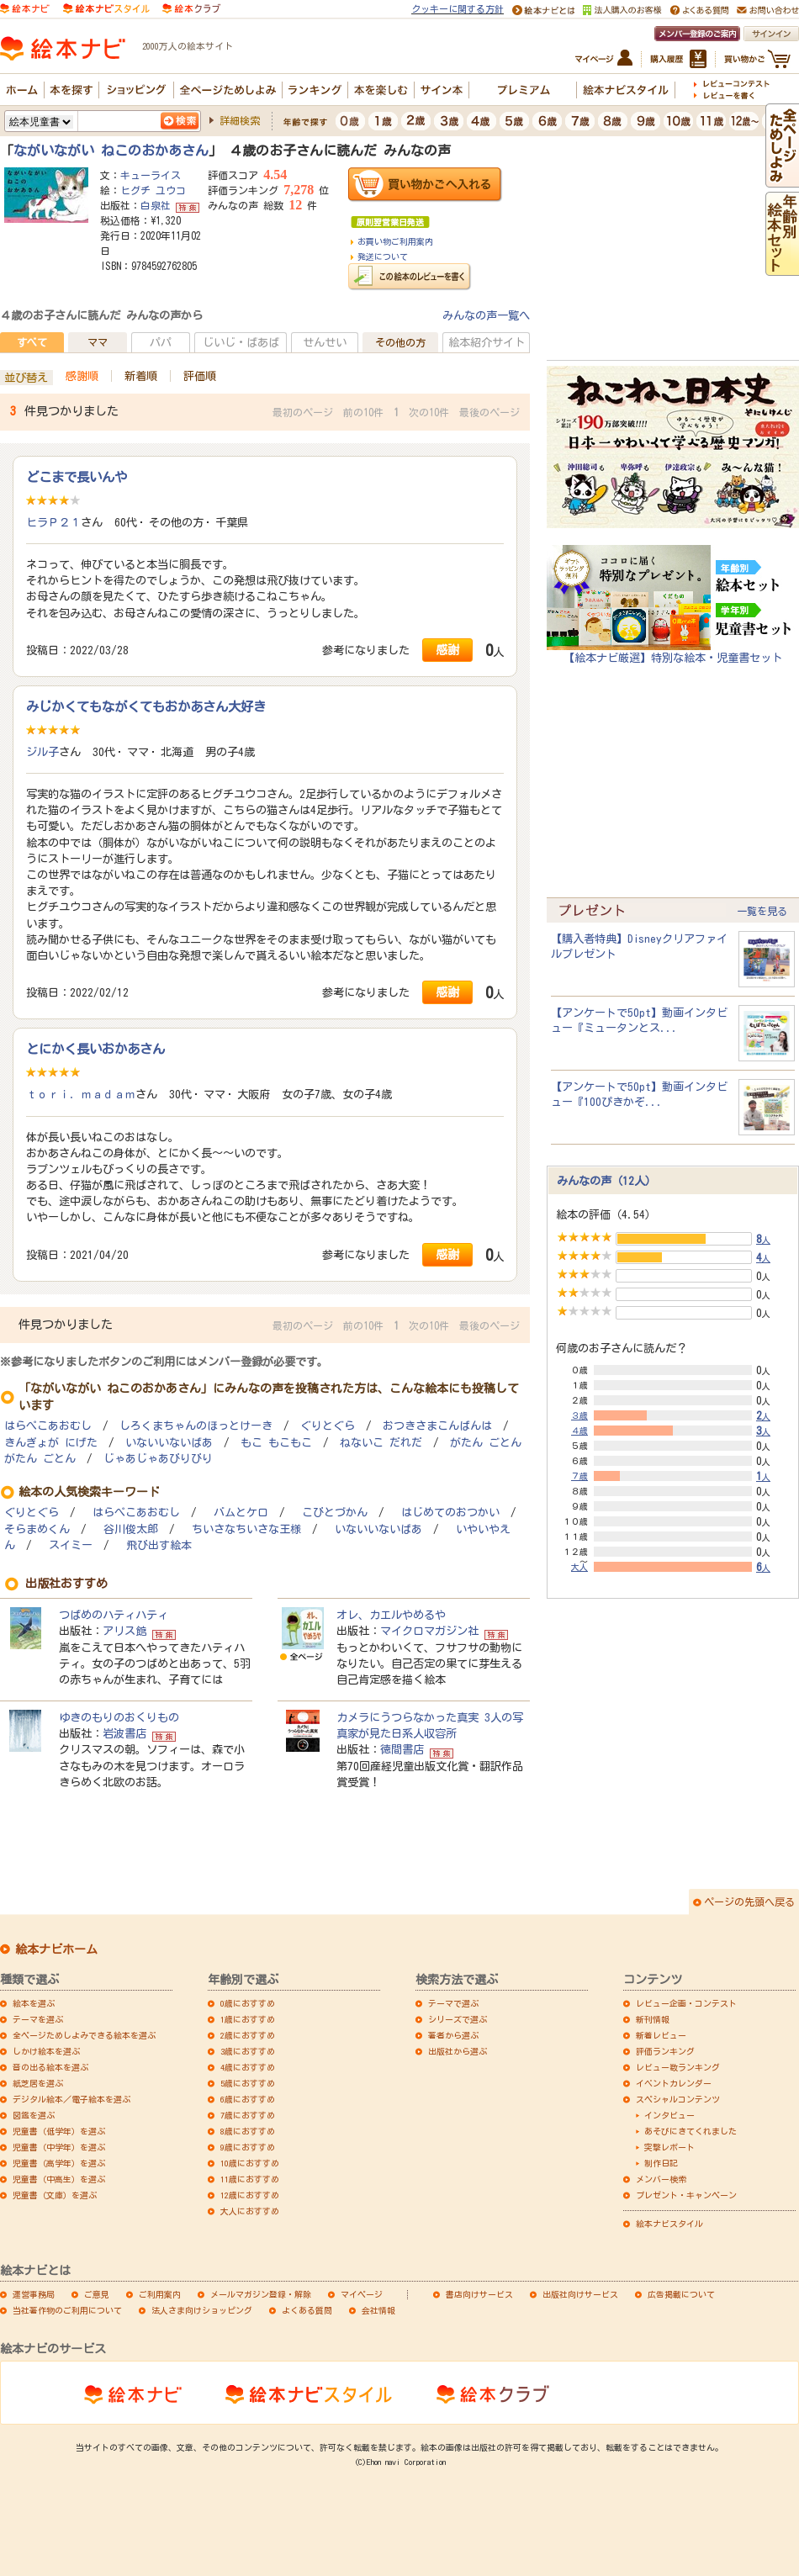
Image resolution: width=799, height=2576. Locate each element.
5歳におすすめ (247, 2083)
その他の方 (400, 342)
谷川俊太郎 (130, 1529)
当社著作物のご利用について (67, 2310)
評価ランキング (665, 2051)
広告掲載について (681, 2294)
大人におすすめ (249, 2211)
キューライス (150, 175)
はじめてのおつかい (450, 1512)
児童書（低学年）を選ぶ (59, 2131)
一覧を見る (762, 911)
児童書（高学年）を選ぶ (59, 2163)
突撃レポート (669, 2147)
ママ (97, 342)
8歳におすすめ (247, 2131)
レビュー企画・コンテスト (686, 2003)
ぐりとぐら (327, 1425)
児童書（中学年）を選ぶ (59, 2147)
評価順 (199, 376)
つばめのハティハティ (113, 1615)
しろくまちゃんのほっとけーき (196, 1425)
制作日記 (661, 2163)
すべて (32, 342)
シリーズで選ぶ (457, 2019)
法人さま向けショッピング (201, 2310)
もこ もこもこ (276, 1442)
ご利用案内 (160, 2294)
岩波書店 (124, 1733)
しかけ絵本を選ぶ (46, 2051)
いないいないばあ (169, 1442)
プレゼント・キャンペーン (686, 2195)
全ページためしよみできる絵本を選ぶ (84, 2035)
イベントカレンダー (674, 2083)
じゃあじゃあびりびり (158, 1458)
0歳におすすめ (247, 2003)
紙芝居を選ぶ (38, 2083)
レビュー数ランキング (678, 2067)
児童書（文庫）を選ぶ (55, 2195)
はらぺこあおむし (48, 1425)
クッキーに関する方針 (457, 8)
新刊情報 (652, 2019)
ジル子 (42, 752)
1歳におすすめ (247, 2019)
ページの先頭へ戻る (749, 1901)
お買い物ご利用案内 (395, 241)
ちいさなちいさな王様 (246, 1529)
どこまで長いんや (76, 477)
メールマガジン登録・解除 (260, 2294)
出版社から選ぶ (457, 2051)
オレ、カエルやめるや (391, 1615)
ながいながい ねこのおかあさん (111, 150)
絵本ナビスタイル (669, 2223)
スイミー (71, 1545)
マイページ (362, 2294)
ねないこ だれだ (381, 1442)
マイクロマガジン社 (429, 1631)
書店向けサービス (479, 2294)
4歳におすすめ (247, 2067)
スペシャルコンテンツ (678, 2099)
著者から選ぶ (453, 2035)
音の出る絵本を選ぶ (50, 2067)
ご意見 (96, 2294)
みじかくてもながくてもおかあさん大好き (146, 706)
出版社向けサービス (580, 2294)
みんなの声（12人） (606, 1181)
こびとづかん (335, 1512)
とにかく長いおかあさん (95, 1048)
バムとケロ (241, 1512)
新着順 (140, 376)
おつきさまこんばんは (437, 1425)
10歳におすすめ (249, 2163)
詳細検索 (240, 120)
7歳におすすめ (247, 2115)
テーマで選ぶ (453, 2003)
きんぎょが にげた (51, 1442)
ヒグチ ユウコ (153, 190)
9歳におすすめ (247, 2147)
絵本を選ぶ (34, 2003)
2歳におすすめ (247, 2035)
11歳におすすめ (249, 2179)
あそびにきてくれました (690, 2131)
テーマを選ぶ (38, 2019)
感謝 (447, 649)
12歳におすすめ (249, 2195)
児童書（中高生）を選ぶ (59, 2179)
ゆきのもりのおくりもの (119, 1717)
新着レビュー (661, 2035)
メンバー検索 (661, 2179)
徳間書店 (402, 1749)
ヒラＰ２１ (53, 522)
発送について (382, 256)
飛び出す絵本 (159, 1545)
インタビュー (669, 2115)
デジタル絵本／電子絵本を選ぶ (71, 2099)
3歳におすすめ (247, 2051)
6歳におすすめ (247, 2099)
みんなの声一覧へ (486, 315)
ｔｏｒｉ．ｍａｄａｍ (80, 1094)
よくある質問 (307, 2310)
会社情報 (378, 2310)
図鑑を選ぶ (34, 2115)
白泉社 (155, 205)
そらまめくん (37, 1529)
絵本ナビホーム (56, 1949)
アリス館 (124, 1631)
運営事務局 (34, 2294)
